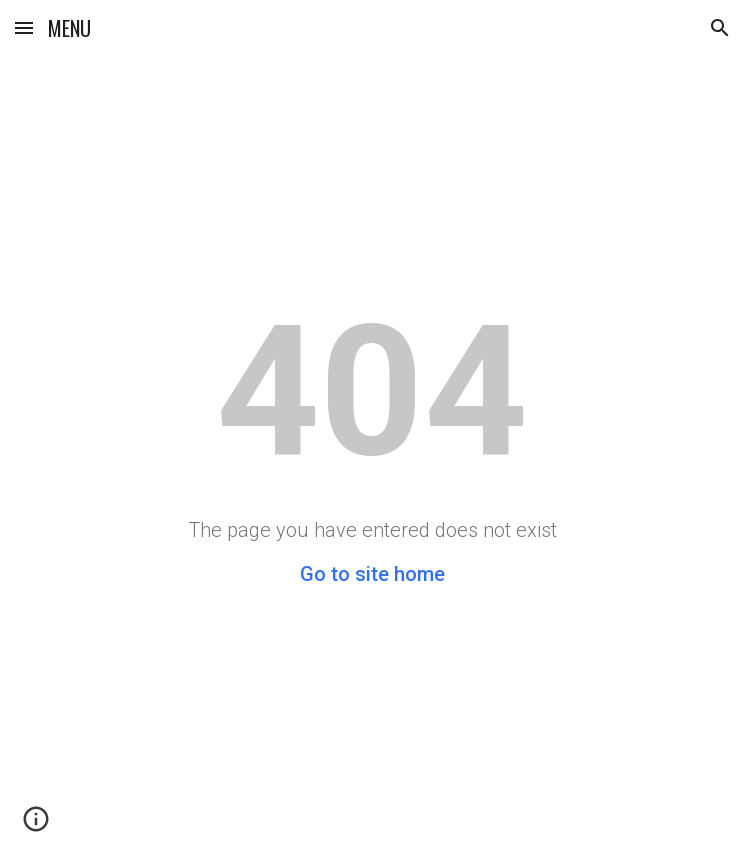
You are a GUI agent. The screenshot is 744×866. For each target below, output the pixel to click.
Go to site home (372, 574)
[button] (24, 27)
